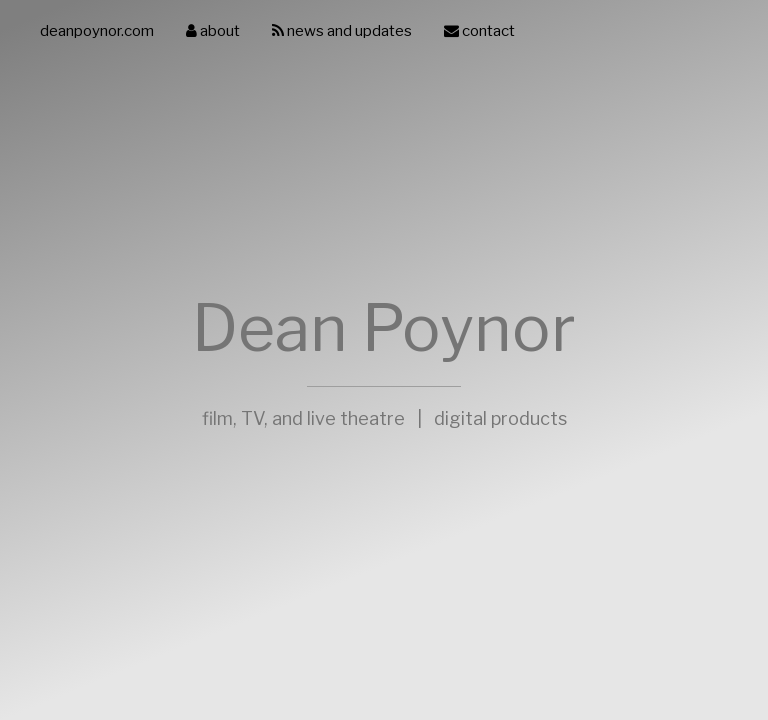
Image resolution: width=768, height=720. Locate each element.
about (213, 31)
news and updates (342, 31)
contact (479, 31)
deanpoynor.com (97, 31)
